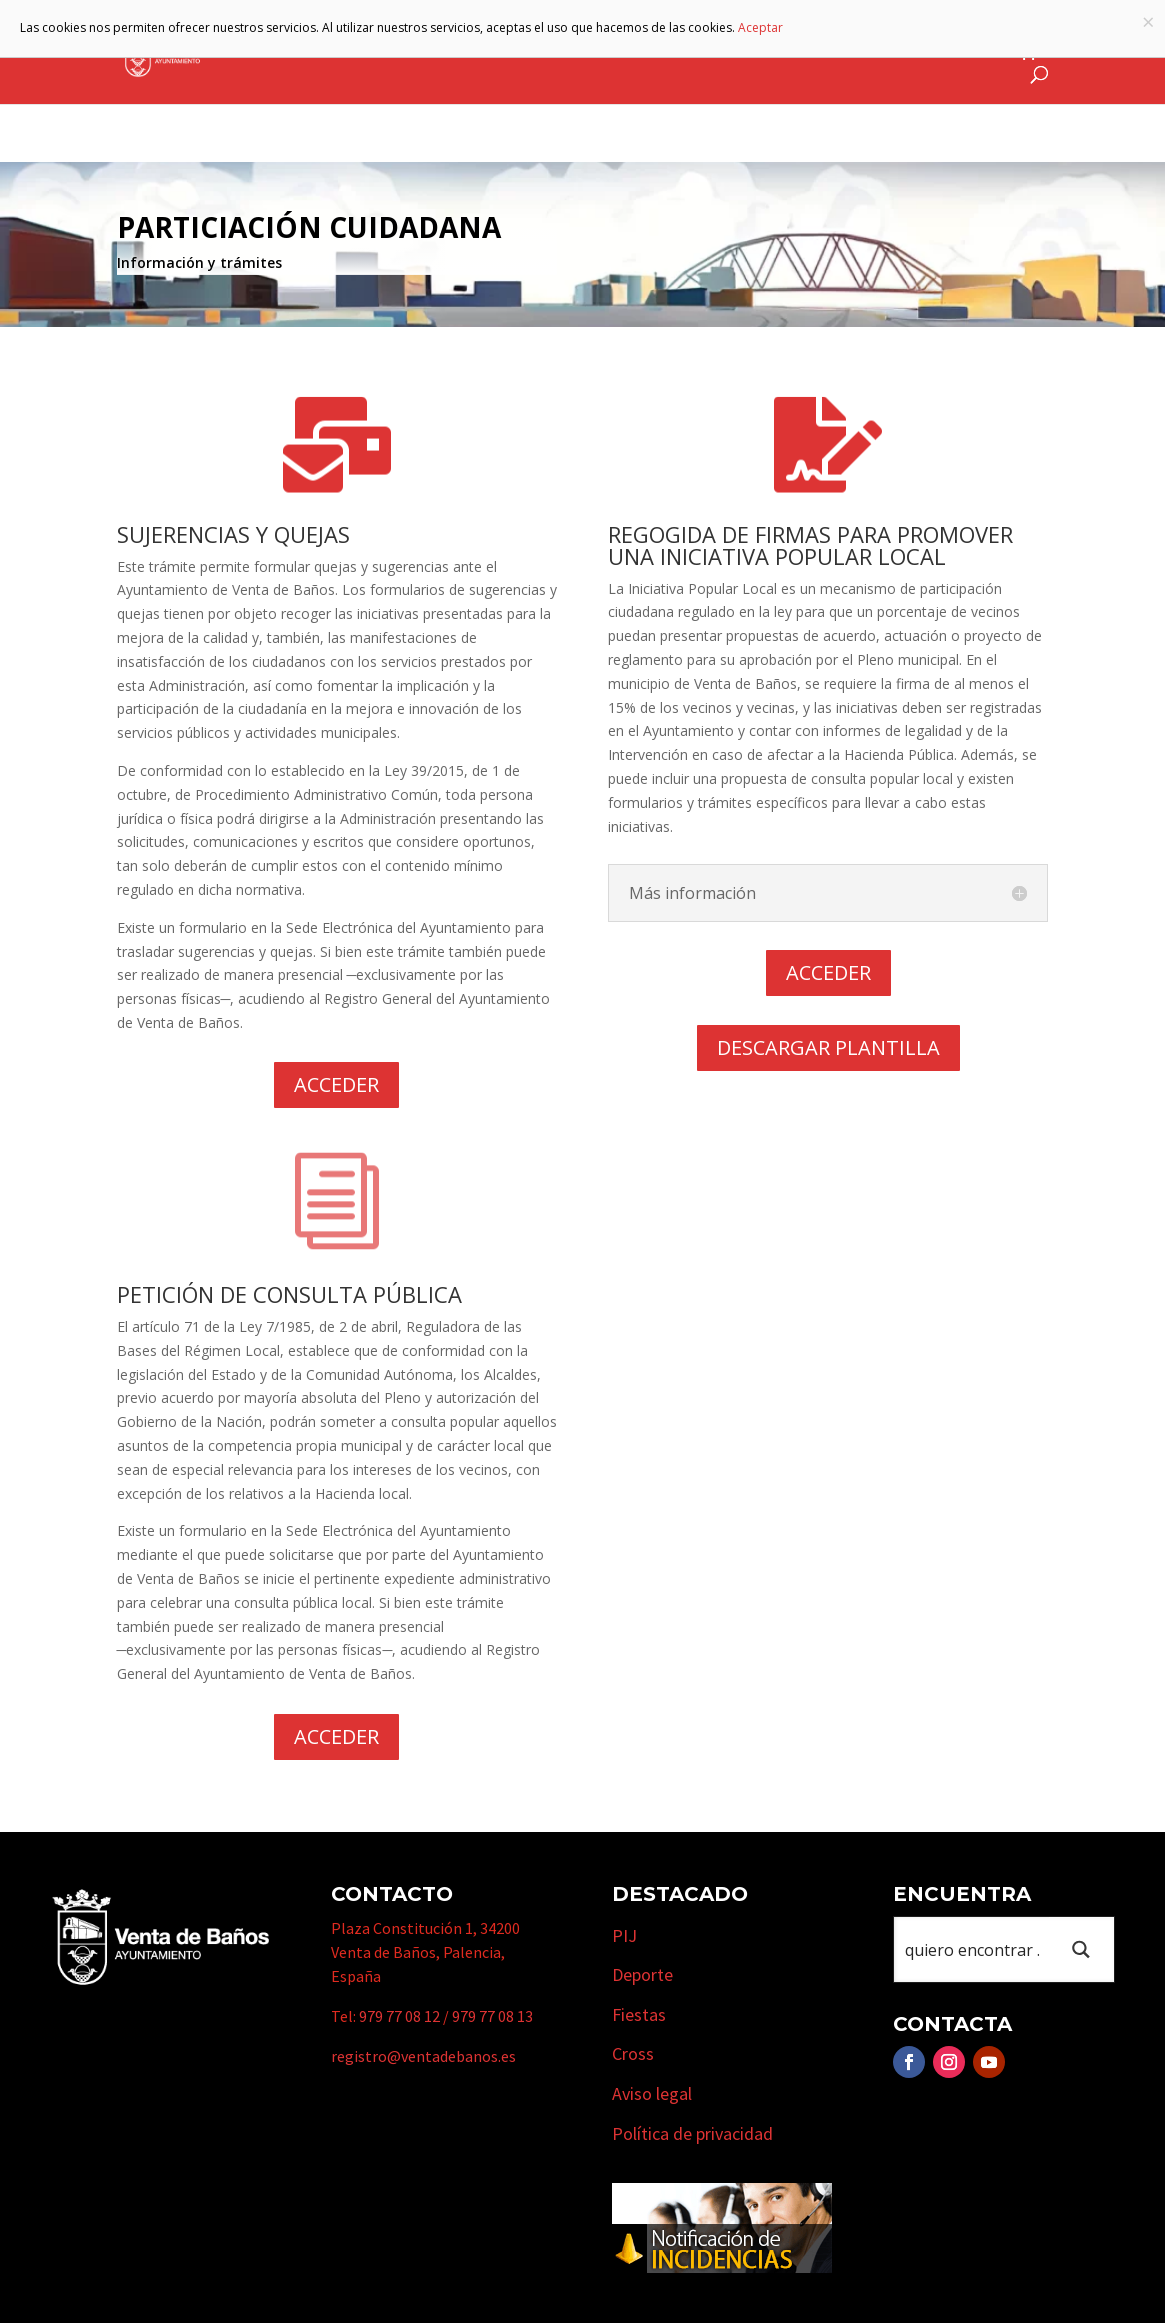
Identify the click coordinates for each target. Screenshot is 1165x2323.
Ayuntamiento (399, 53)
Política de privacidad (692, 2133)
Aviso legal (652, 2093)
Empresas (756, 53)
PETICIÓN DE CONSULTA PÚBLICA (289, 1294)
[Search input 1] (972, 1949)
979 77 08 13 (492, 2016)
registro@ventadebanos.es (423, 2056)
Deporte (642, 1974)
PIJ (624, 1935)
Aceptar (760, 27)
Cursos (861, 53)
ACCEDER (336, 1084)
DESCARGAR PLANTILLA (828, 1047)
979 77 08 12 (399, 2016)
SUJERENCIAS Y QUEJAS (233, 534)
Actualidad (954, 53)
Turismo (646, 53)
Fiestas (639, 2014)
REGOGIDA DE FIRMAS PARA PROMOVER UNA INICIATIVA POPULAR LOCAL (810, 545)
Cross (633, 2053)
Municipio (535, 53)
